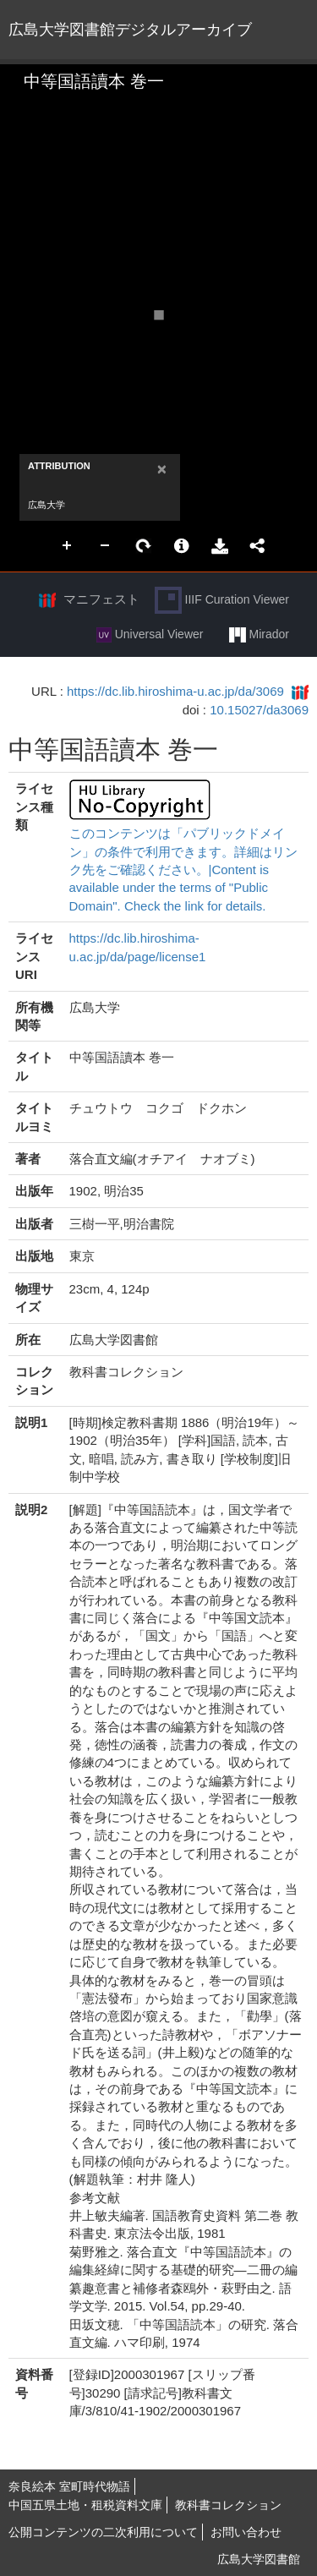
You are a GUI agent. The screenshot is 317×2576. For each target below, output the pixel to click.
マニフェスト (101, 599)
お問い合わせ (245, 2532)
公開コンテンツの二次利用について (103, 2532)
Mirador (259, 635)
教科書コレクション (228, 2505)
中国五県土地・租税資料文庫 (85, 2505)
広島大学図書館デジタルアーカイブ (130, 29)
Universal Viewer (150, 635)
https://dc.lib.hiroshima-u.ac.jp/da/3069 (175, 691)
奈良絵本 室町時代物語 (69, 2486)
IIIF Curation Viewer (222, 600)
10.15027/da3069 (259, 710)
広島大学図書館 (258, 2559)
